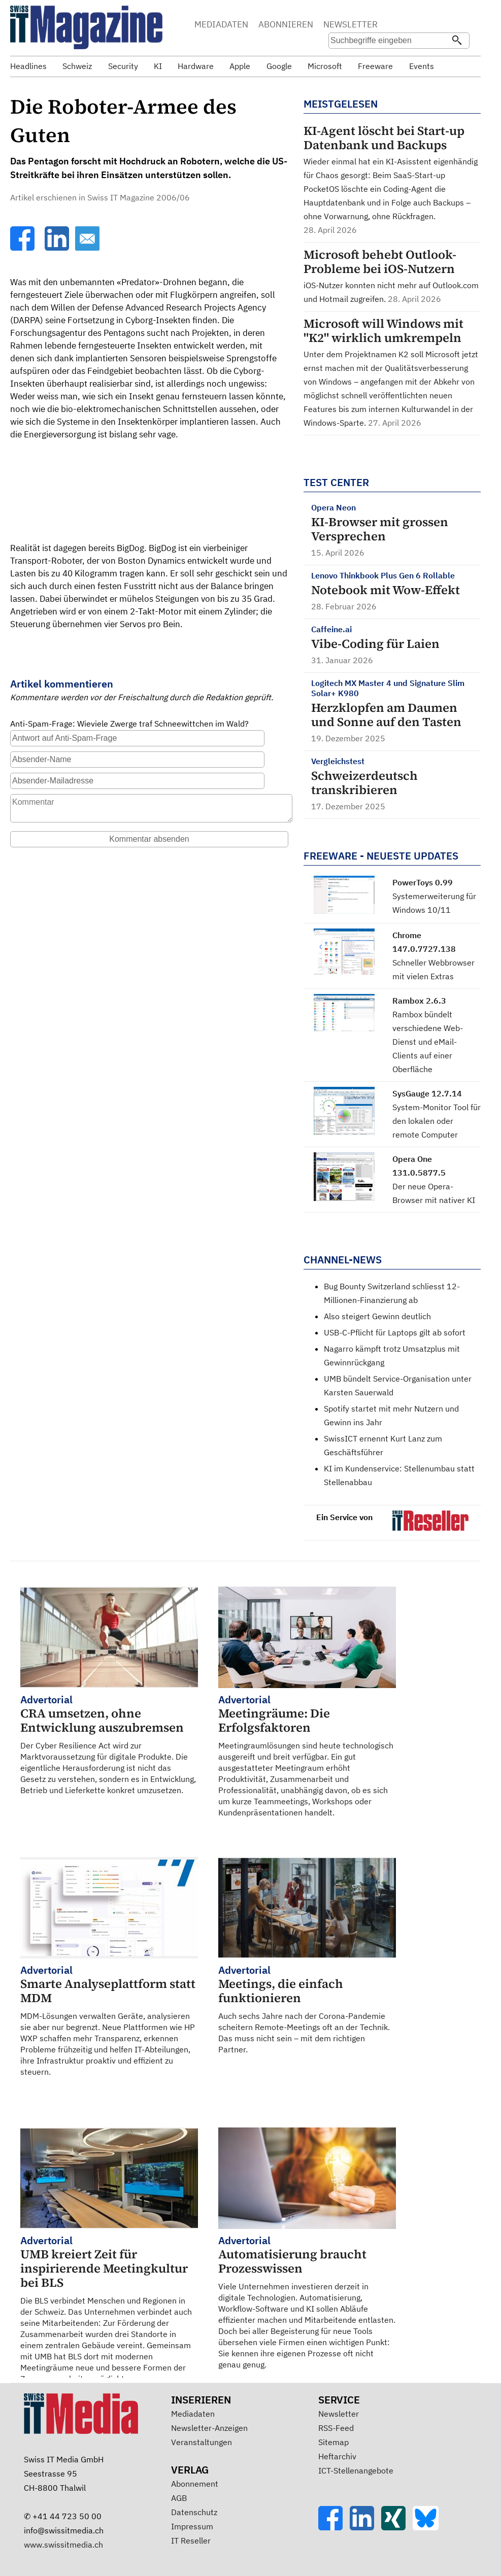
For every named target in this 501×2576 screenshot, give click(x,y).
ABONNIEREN (285, 24)
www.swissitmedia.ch (63, 2544)
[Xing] (397, 2527)
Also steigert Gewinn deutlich (377, 1316)
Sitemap (333, 2442)
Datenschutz (194, 2512)
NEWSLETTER (350, 24)
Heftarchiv (337, 2456)
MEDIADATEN (221, 24)
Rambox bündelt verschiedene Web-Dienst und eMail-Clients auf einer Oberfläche (427, 1041)
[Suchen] (457, 41)
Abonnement (194, 2484)
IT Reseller (191, 2540)
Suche (459, 25)
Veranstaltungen (201, 2442)
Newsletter (338, 2414)
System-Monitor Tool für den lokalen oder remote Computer (436, 1121)
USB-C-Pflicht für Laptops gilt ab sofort (394, 1332)
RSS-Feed (336, 2428)
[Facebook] (23, 248)
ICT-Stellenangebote (355, 2470)
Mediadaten (193, 2414)
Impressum (192, 2526)
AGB (179, 2498)
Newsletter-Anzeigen (209, 2428)
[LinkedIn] (58, 248)
